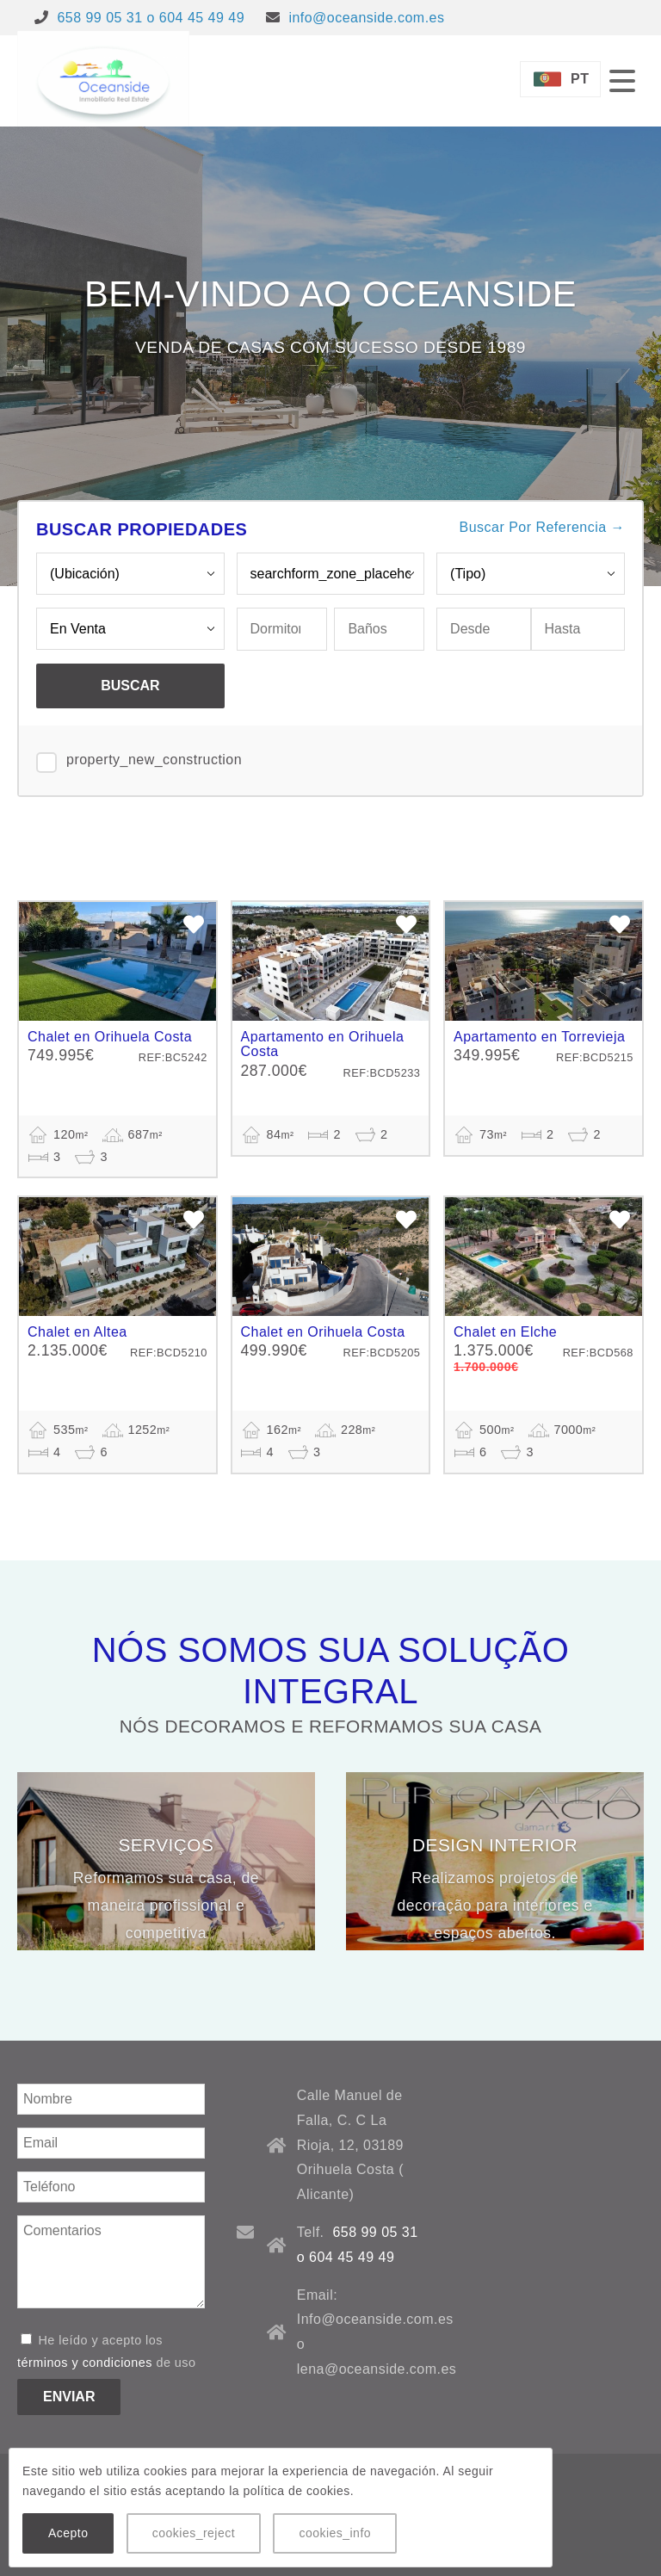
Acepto (68, 2533)
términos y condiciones (84, 2362)
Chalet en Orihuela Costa (110, 1036)
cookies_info (335, 2533)
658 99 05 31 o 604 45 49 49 (150, 17)
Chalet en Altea (77, 1332)
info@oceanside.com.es (366, 17)
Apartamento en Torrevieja (539, 1036)
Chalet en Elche (505, 1332)
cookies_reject (193, 2533)
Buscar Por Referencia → (542, 527)
